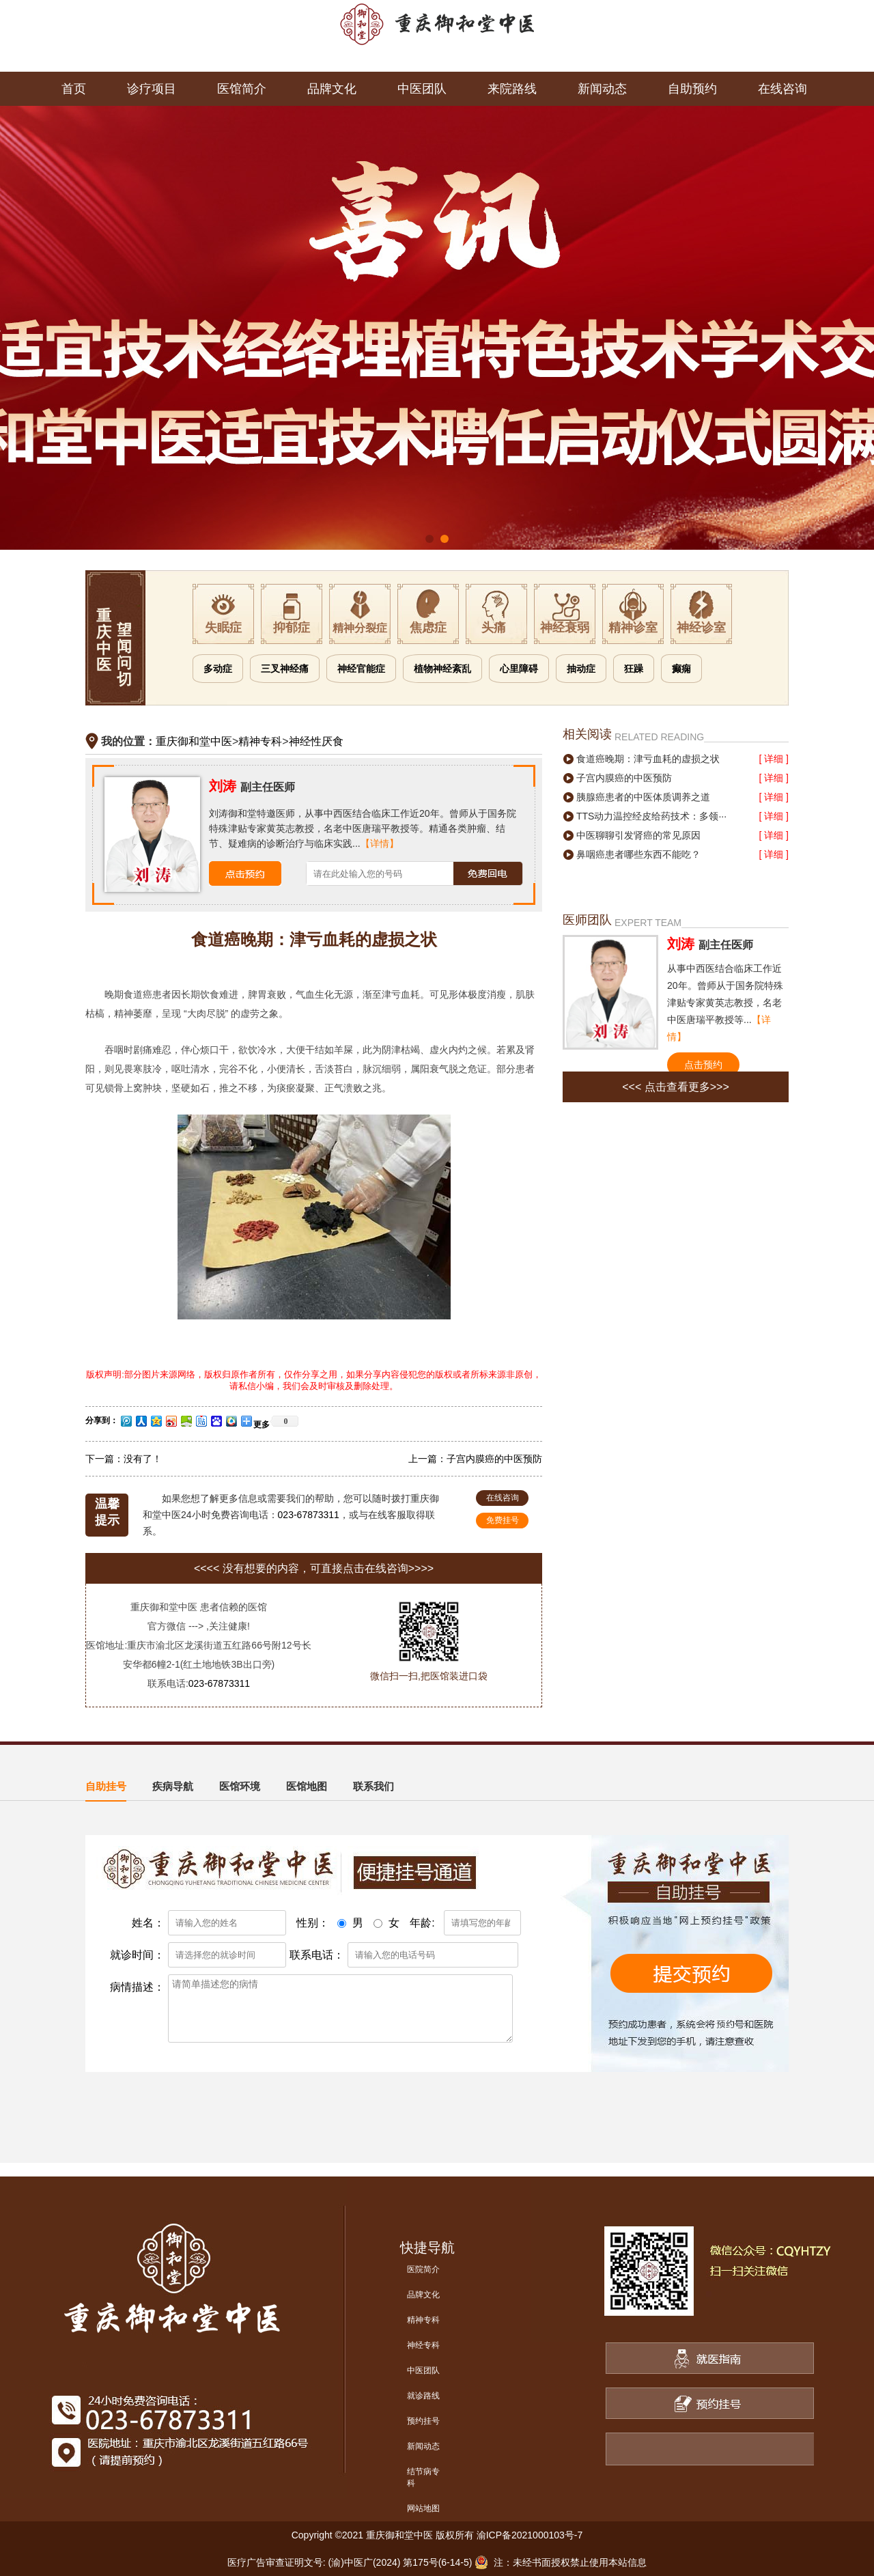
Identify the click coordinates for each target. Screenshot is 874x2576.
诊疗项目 (151, 89)
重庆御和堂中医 (194, 741)
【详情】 (380, 843)
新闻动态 (602, 89)
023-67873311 (308, 1514)
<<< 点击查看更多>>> (675, 1087)
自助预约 (692, 89)
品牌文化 (331, 89)
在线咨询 (782, 89)
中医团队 (422, 89)
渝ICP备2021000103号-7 (530, 2535)
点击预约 (703, 1064)
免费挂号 (502, 1520)
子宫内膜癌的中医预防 (494, 1458)
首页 (73, 89)
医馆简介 (241, 89)
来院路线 (512, 89)
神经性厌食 (316, 741)
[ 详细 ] (774, 758)
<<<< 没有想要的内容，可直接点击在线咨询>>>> (314, 1568)
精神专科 (260, 741)
